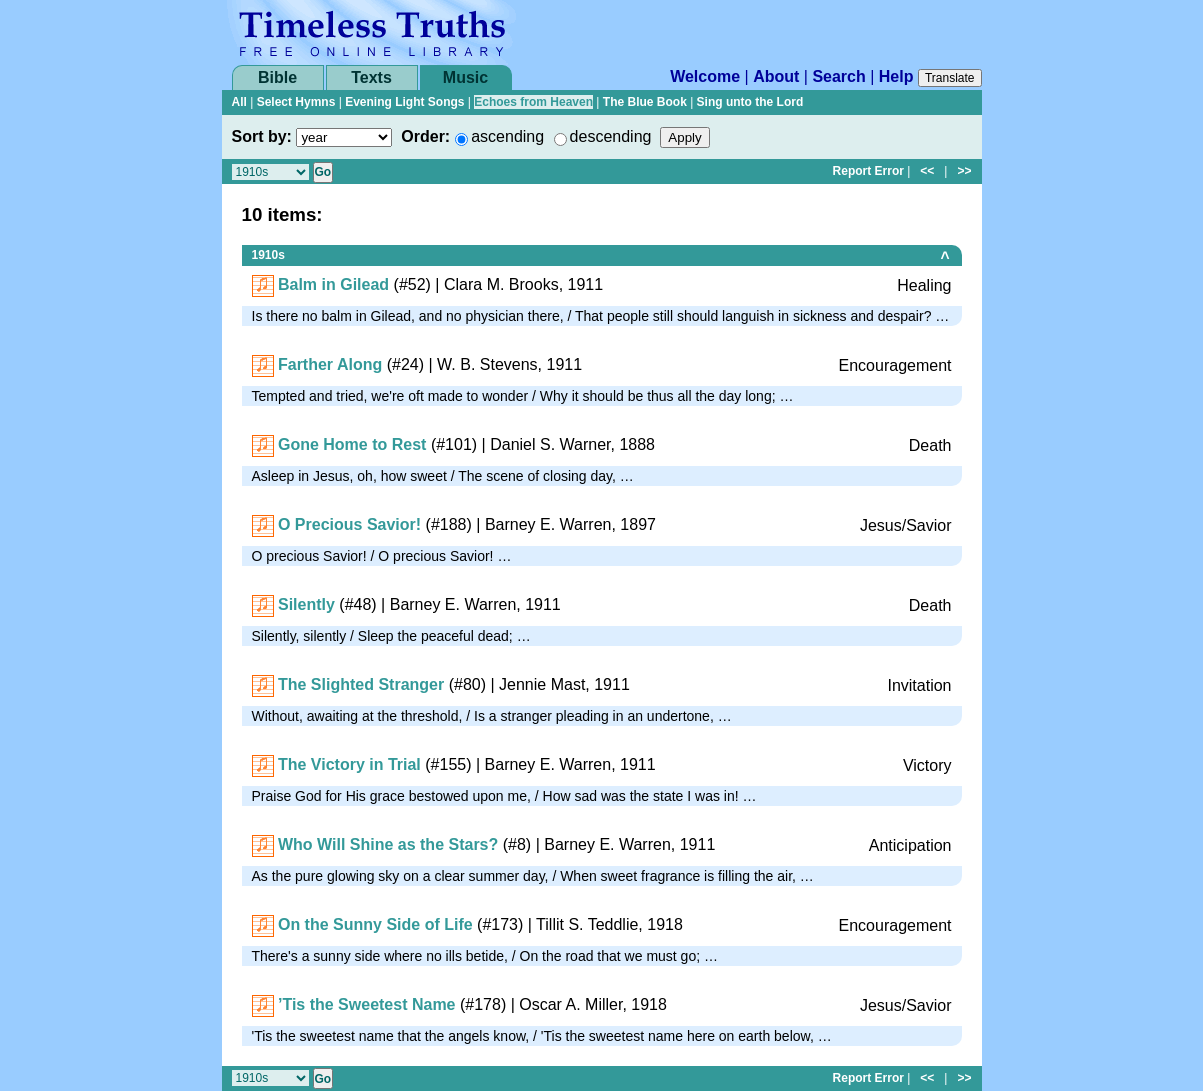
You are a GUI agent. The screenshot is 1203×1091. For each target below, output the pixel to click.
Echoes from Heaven (533, 102)
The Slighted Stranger (361, 684)
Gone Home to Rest (352, 444)
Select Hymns (296, 102)
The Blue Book (645, 102)
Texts (371, 77)
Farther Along (330, 364)
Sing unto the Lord (750, 102)
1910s (268, 255)
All (239, 102)
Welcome (705, 76)
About (776, 76)
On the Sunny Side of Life (375, 924)
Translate (950, 78)
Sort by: (262, 136)
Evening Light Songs (404, 102)
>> (964, 171)
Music (465, 77)
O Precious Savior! (349, 524)
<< (927, 171)
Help (896, 76)
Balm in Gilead (333, 284)
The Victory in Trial (349, 764)
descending (611, 136)
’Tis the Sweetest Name (367, 1004)
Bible (277, 77)
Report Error (868, 171)
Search (838, 76)
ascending (507, 136)
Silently (306, 604)
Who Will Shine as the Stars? (388, 844)
